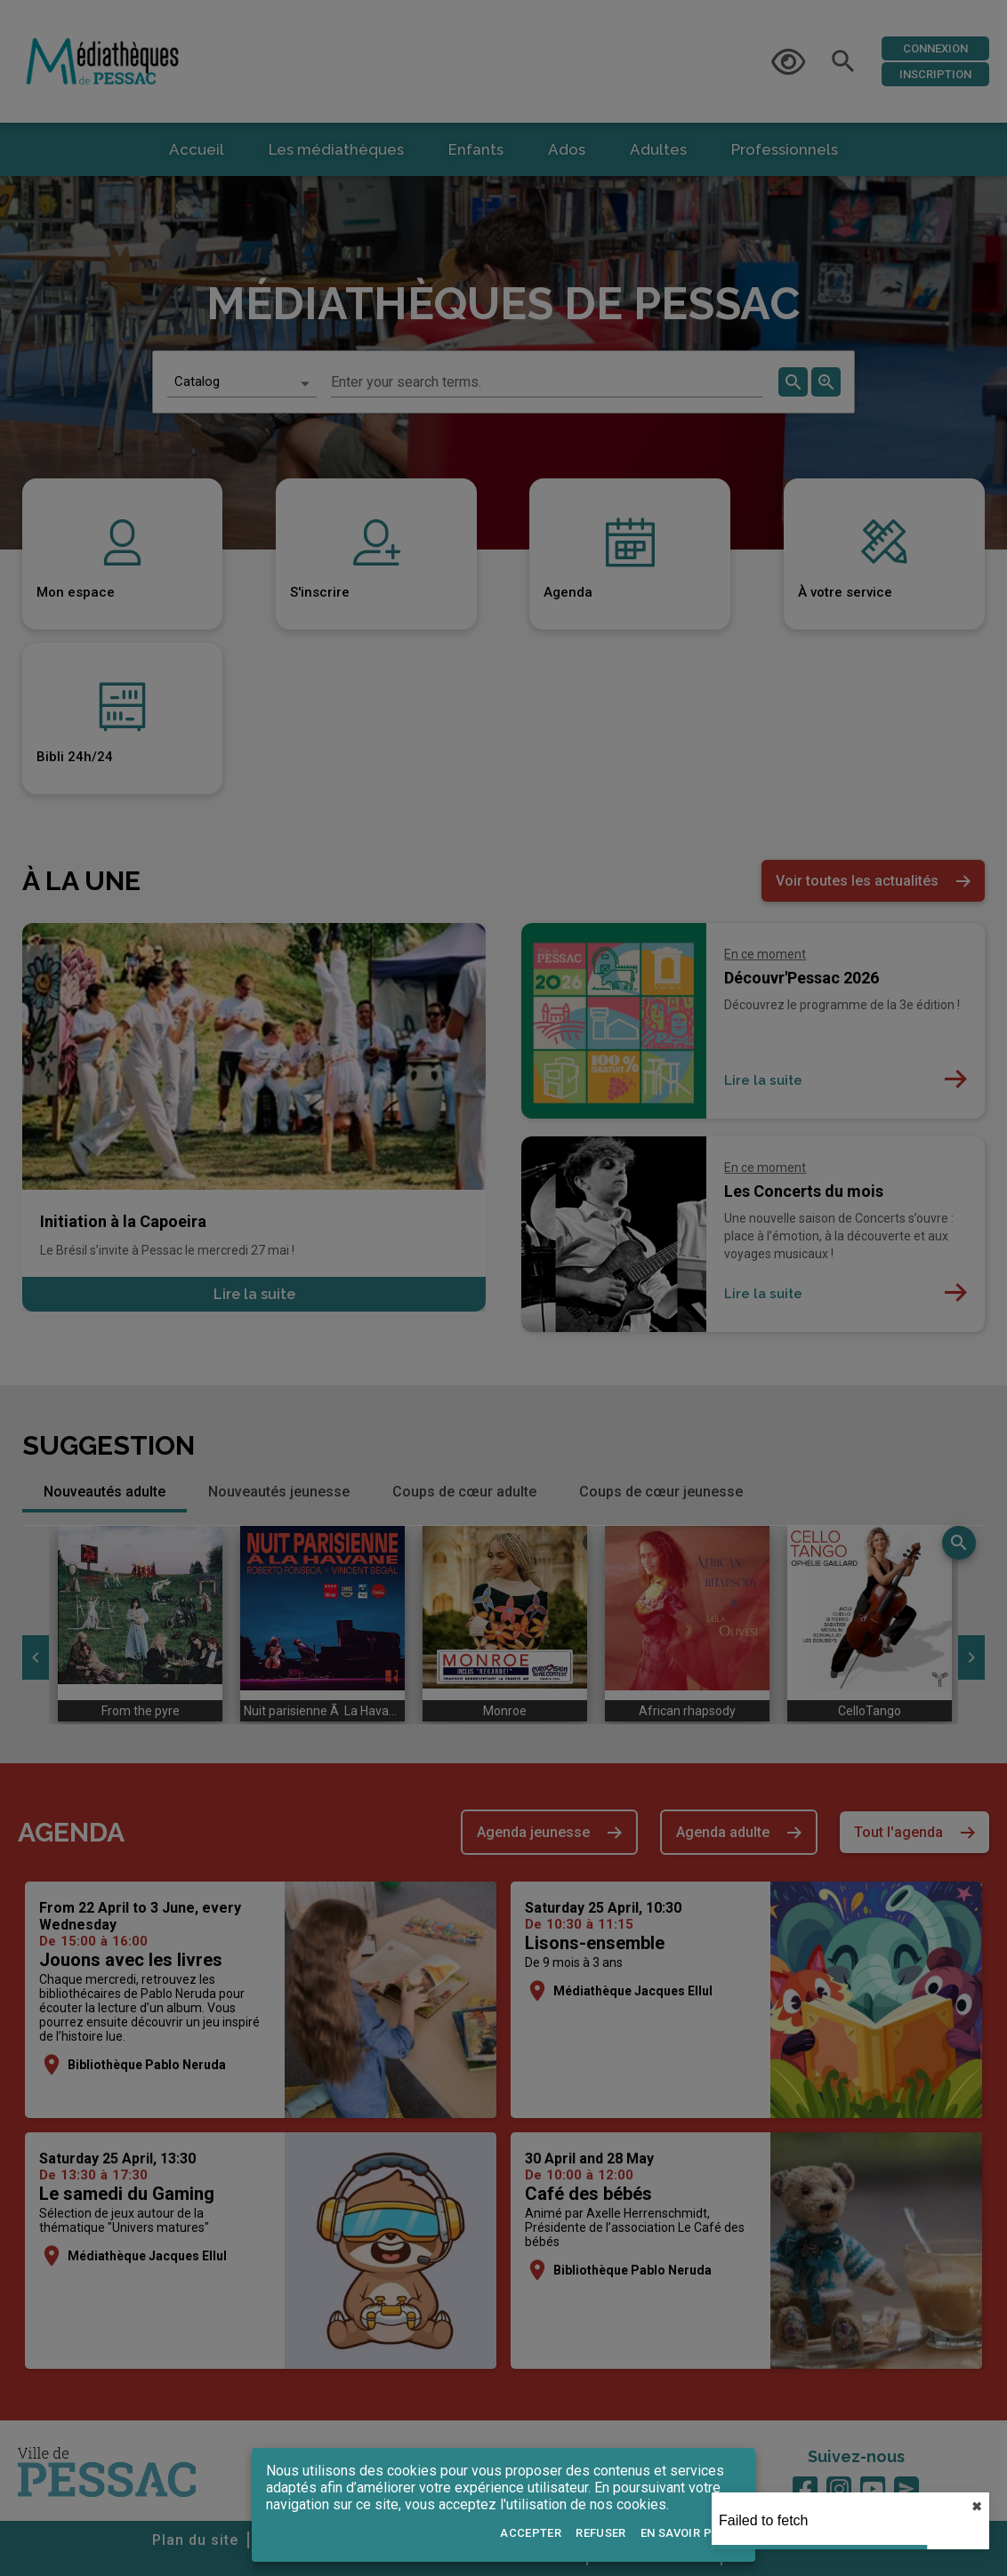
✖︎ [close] (976, 2507)
